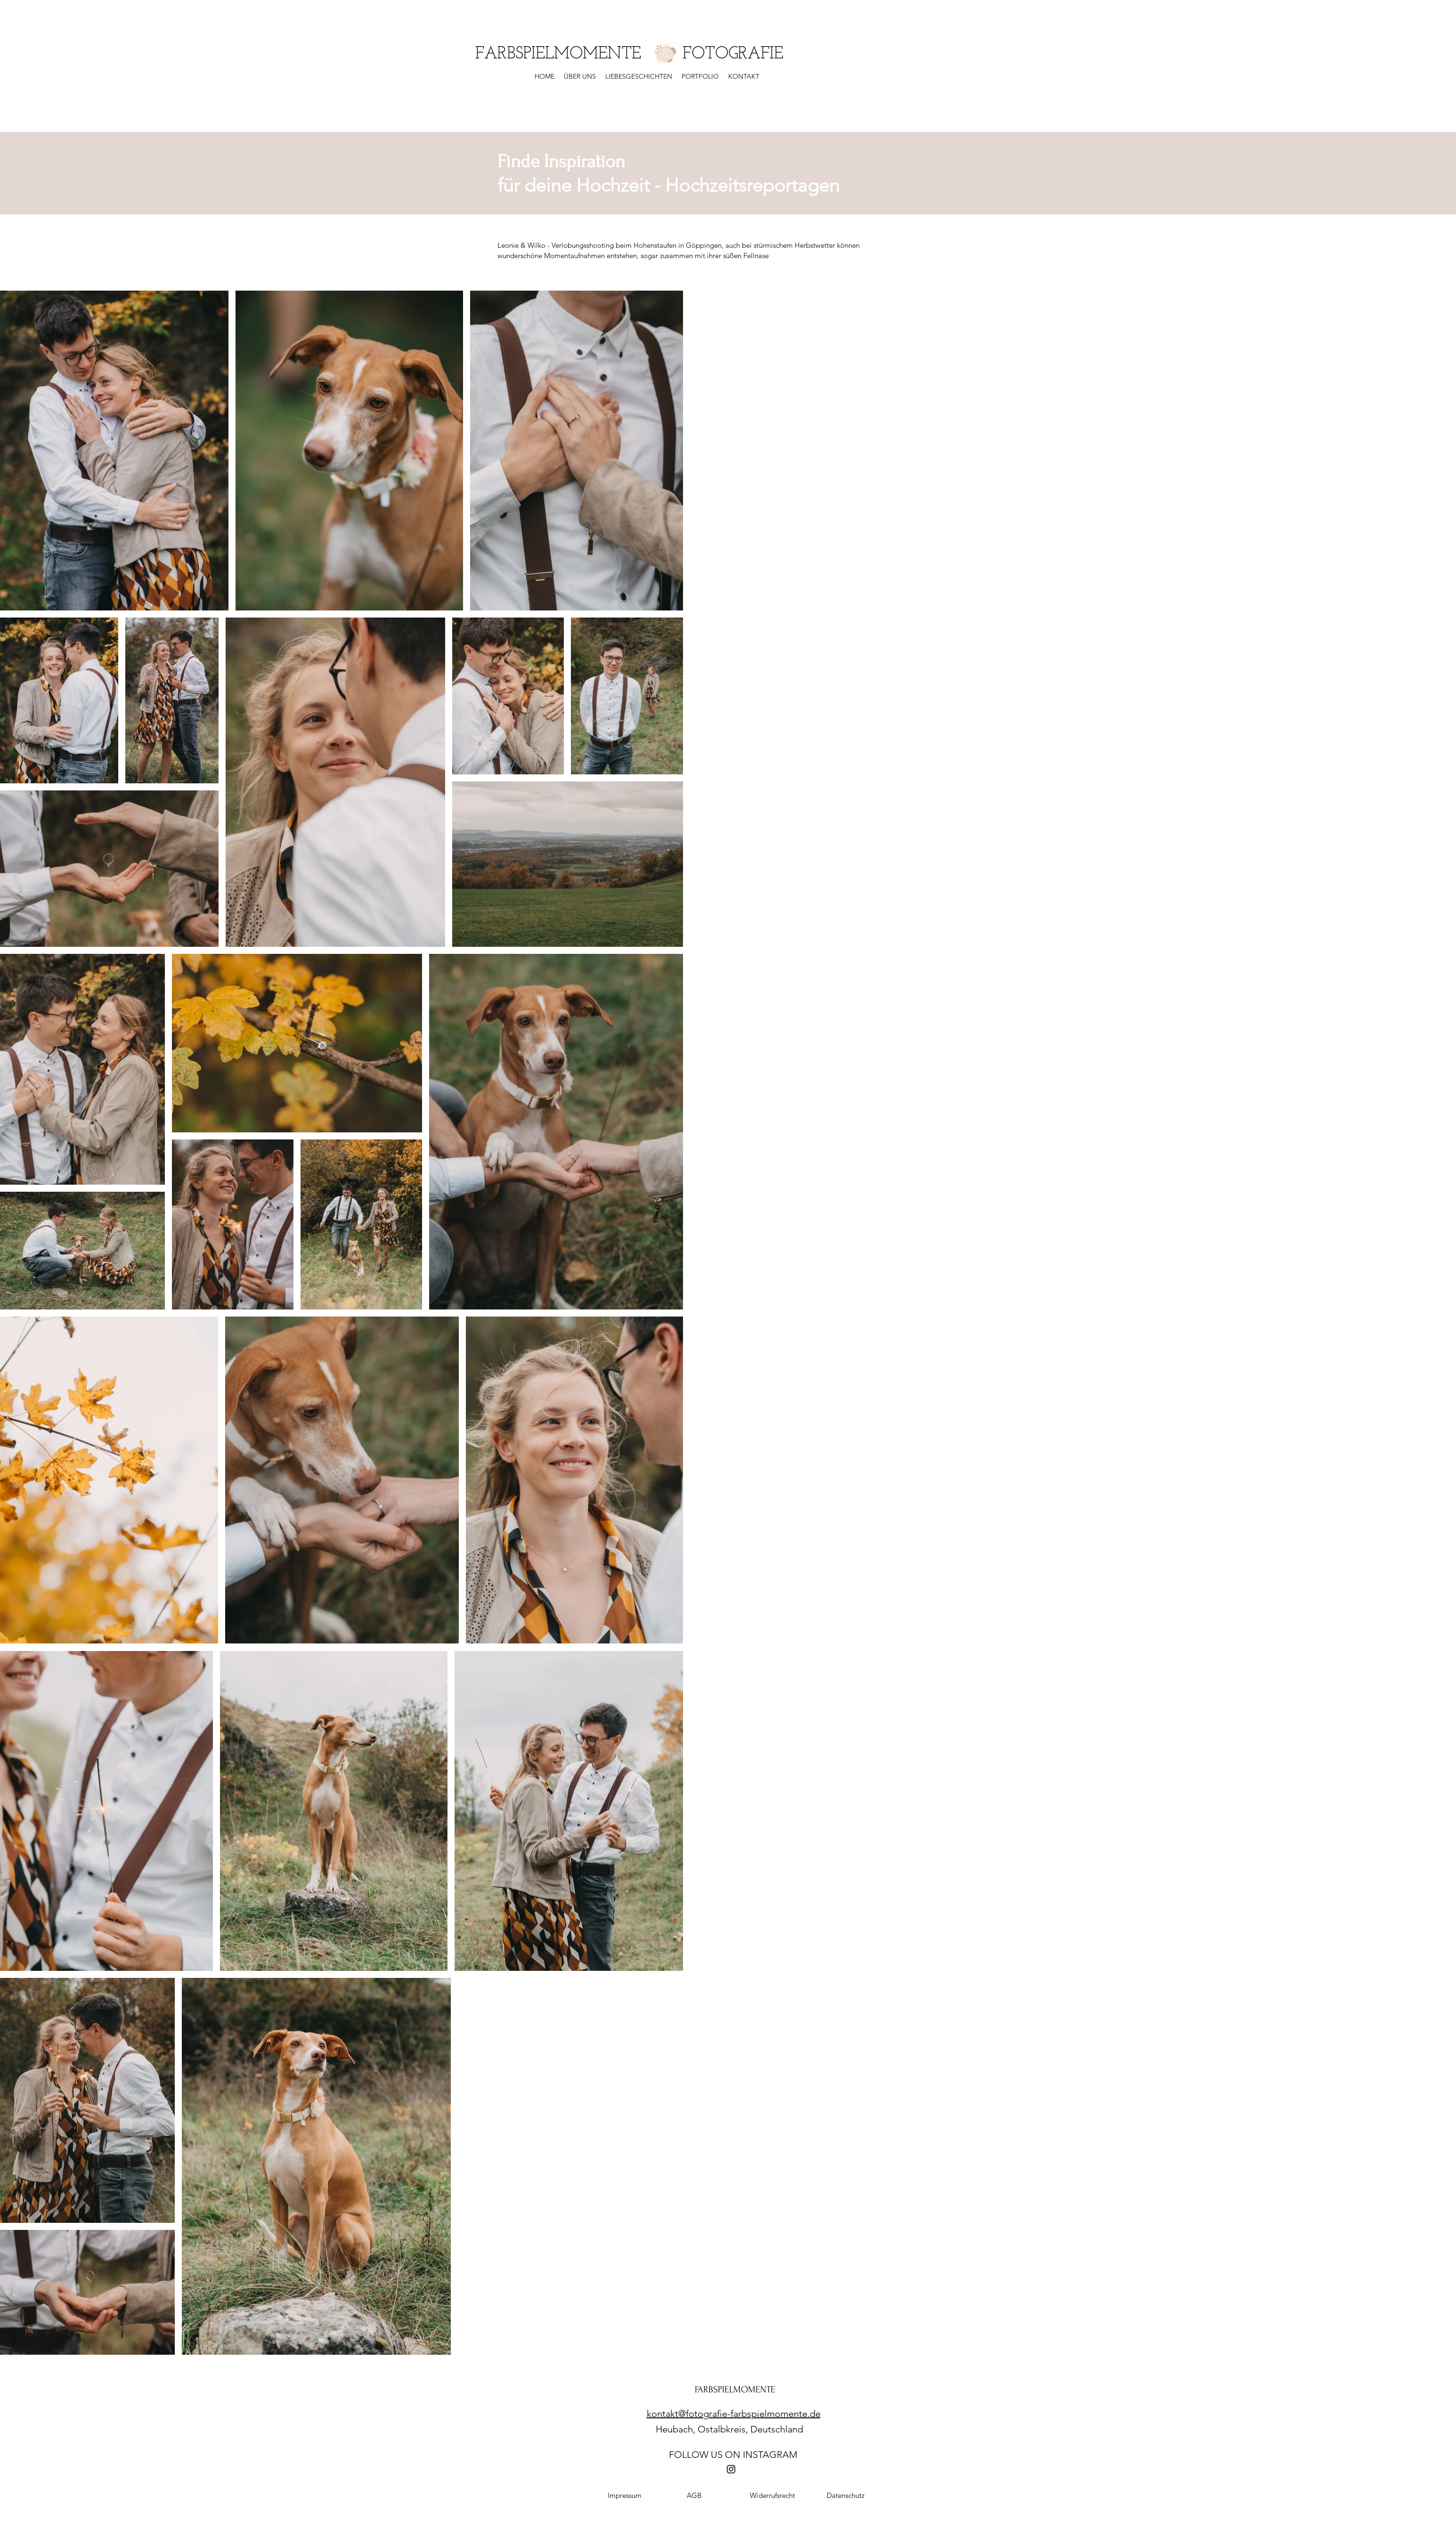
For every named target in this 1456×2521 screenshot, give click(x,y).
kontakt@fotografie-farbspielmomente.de (734, 2413)
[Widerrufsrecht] (772, 2495)
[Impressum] (624, 2495)
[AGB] (694, 2495)
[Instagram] (731, 2469)
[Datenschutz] (845, 2495)
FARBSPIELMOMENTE (735, 2389)
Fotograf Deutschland (552, 2507)
